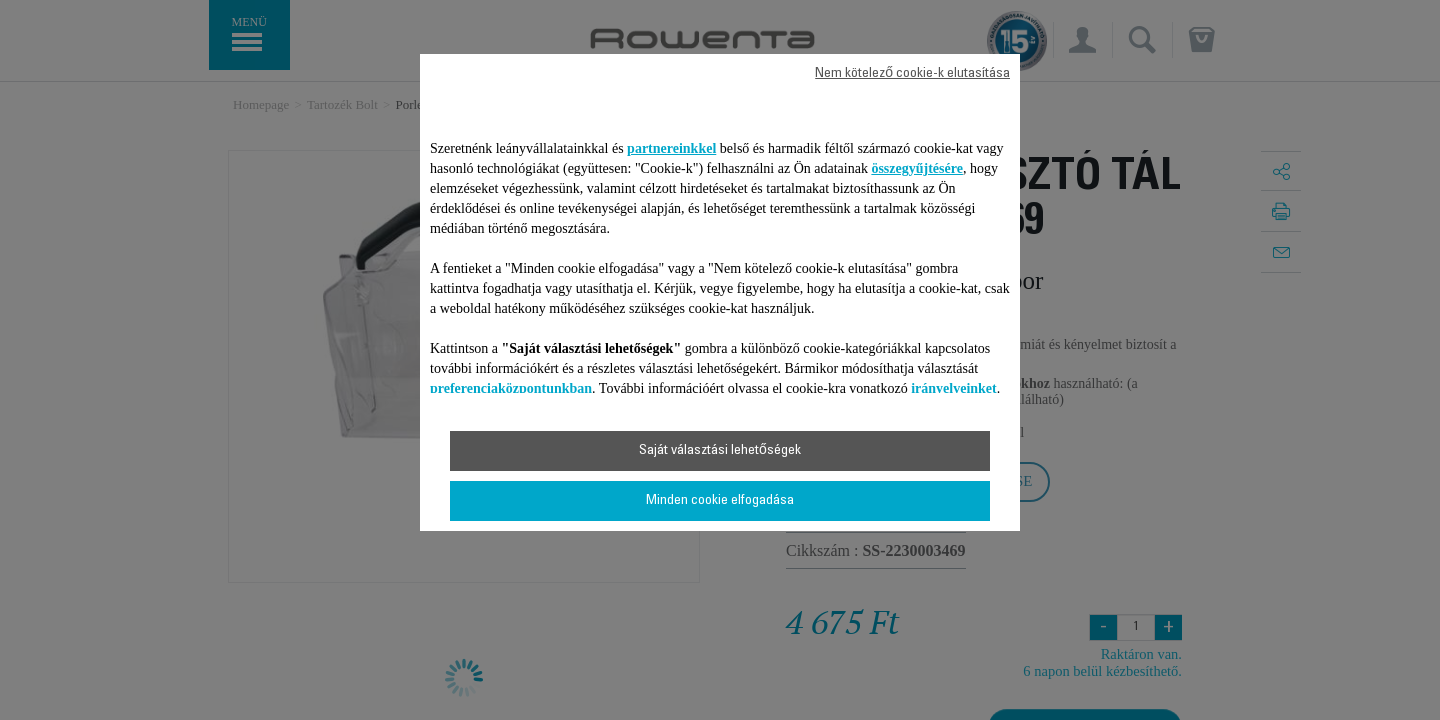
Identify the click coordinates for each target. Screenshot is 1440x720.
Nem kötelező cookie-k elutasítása (912, 74)
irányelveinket (954, 388)
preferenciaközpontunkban (511, 388)
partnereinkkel (671, 148)
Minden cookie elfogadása (720, 501)
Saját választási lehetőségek (720, 451)
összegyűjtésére (917, 168)
